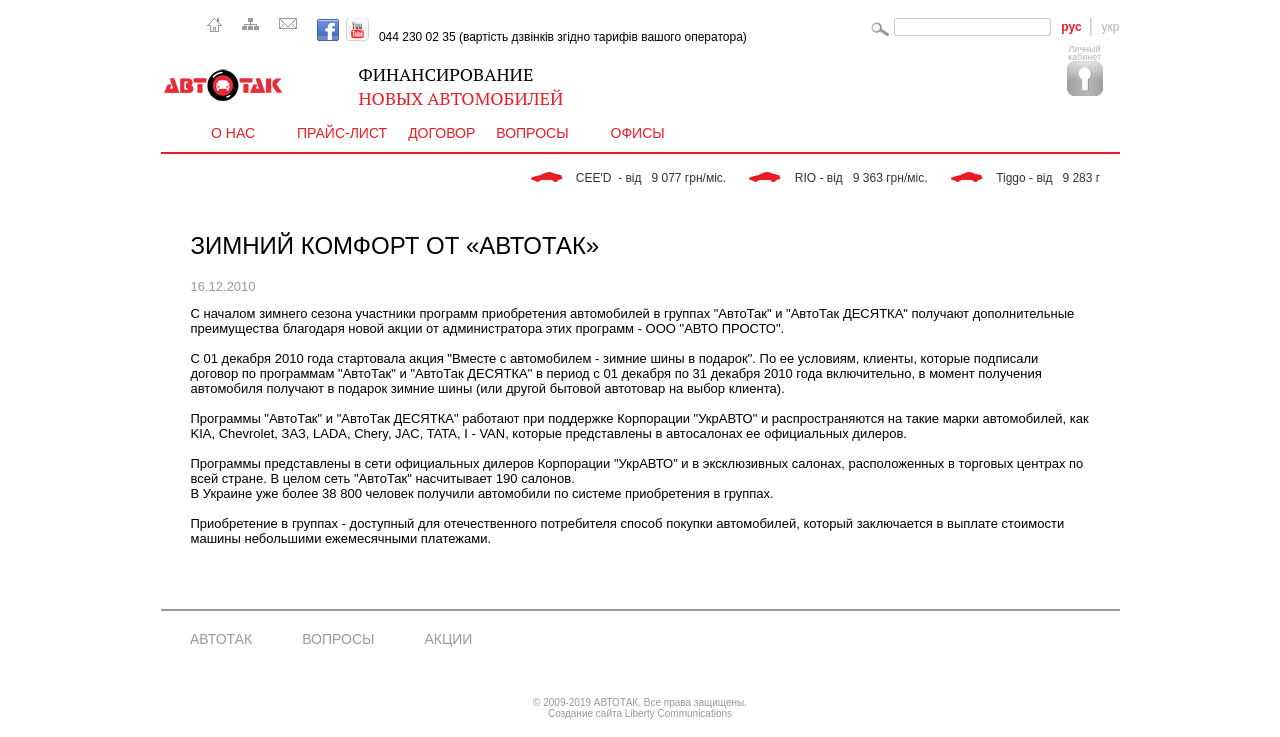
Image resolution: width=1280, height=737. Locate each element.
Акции (448, 639)
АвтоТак (221, 639)
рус (1071, 27)
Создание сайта (585, 713)
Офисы (638, 133)
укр (1111, 27)
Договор (441, 133)
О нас (239, 133)
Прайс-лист (342, 133)
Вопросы (538, 133)
